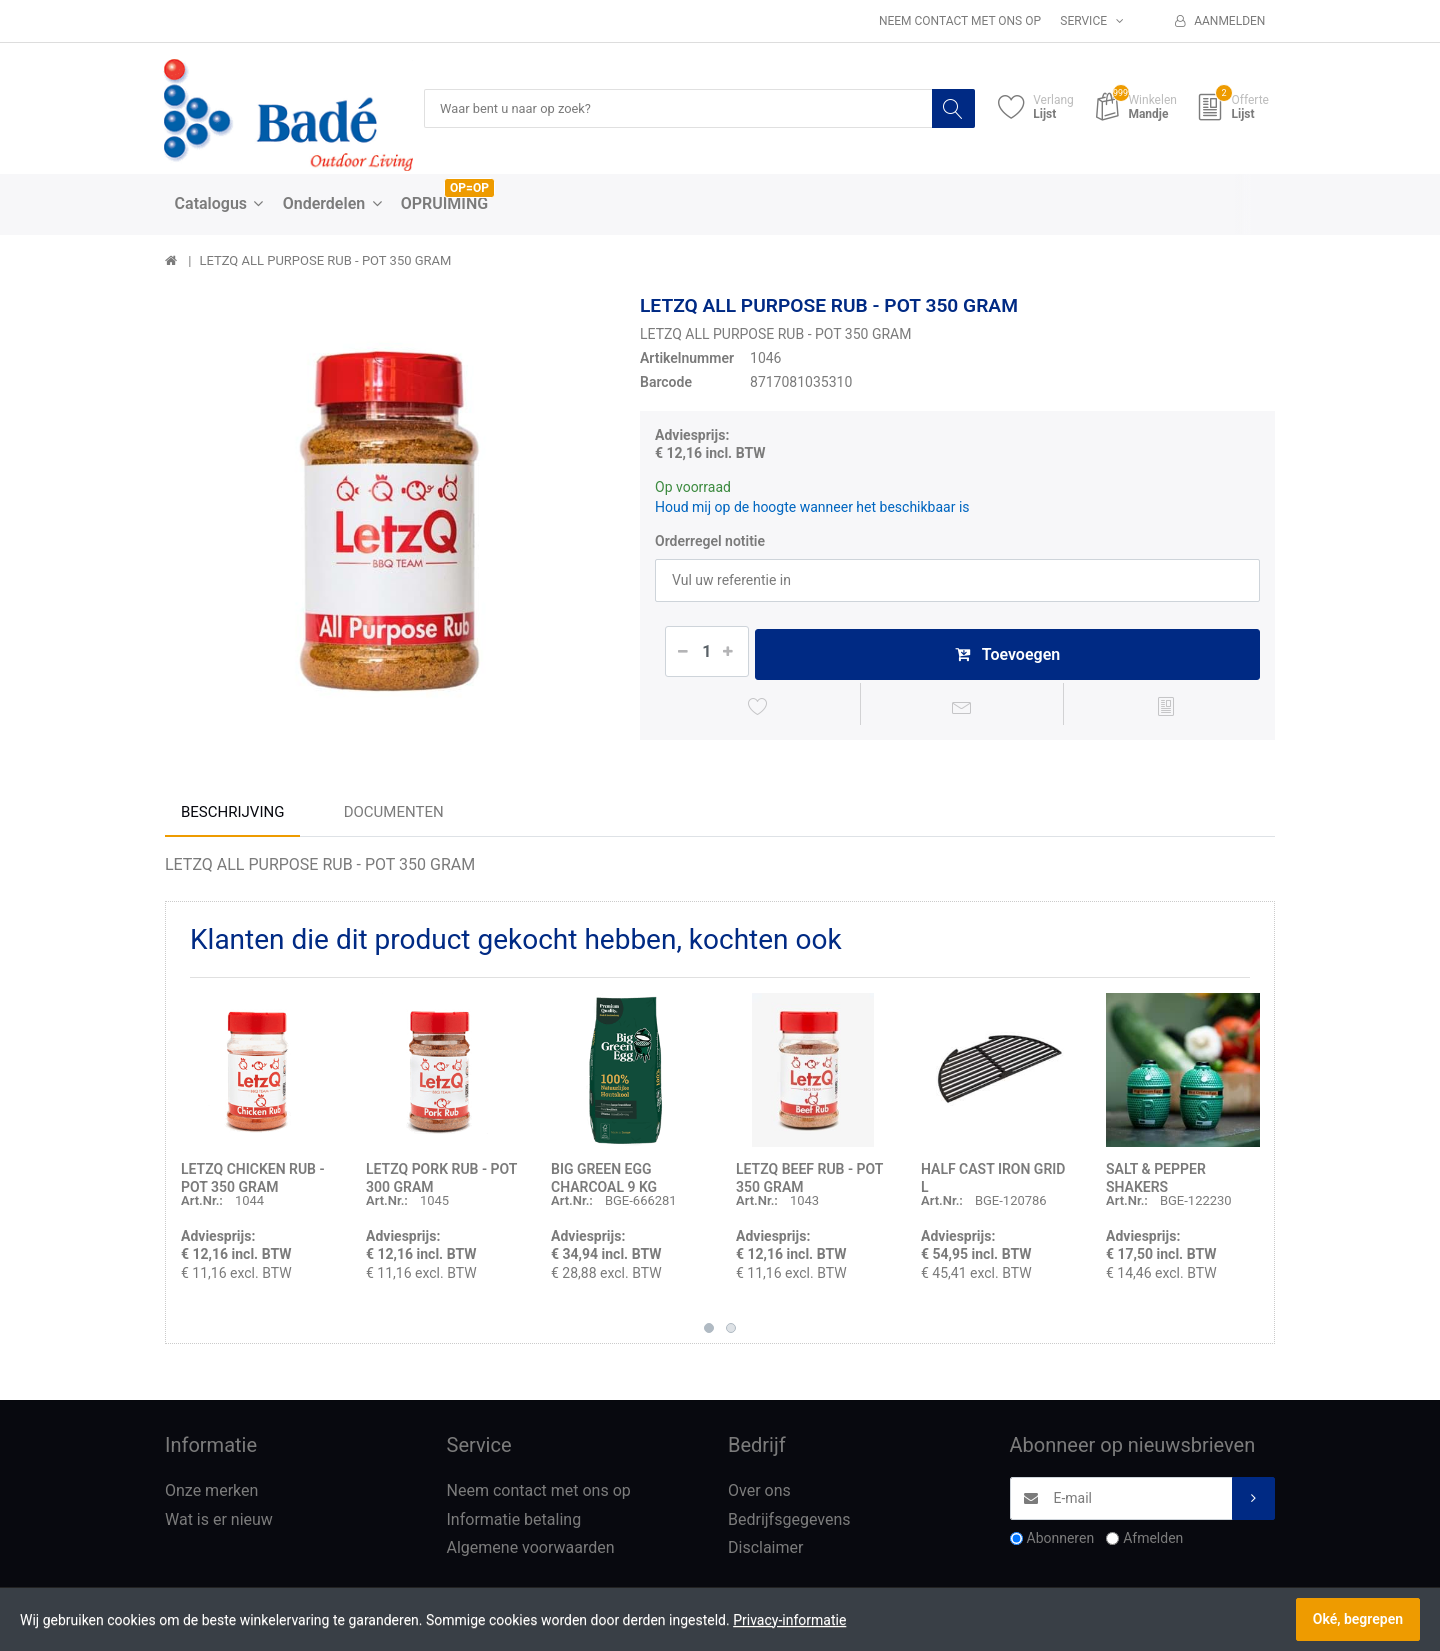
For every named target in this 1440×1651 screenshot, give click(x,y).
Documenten (394, 817)
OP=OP (469, 189)
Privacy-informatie (789, 1620)
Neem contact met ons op (960, 21)
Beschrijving (232, 817)
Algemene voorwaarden (531, 1553)
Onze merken (211, 1495)
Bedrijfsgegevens (789, 1524)
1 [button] (709, 1333)
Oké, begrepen (1358, 1619)
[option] (387, 517)
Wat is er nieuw (219, 1524)
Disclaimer (765, 1553)
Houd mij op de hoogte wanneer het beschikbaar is (812, 508)
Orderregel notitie (710, 542)
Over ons (759, 1495)
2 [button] (731, 1333)
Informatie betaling (514, 1524)
